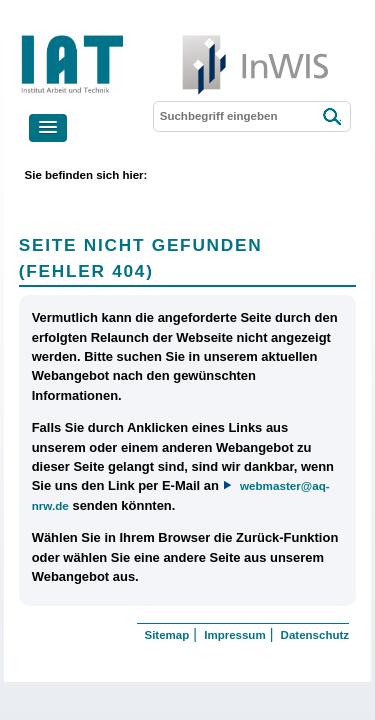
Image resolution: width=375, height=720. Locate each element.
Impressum (234, 635)
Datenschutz (315, 635)
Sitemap (166, 635)
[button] (48, 128)
